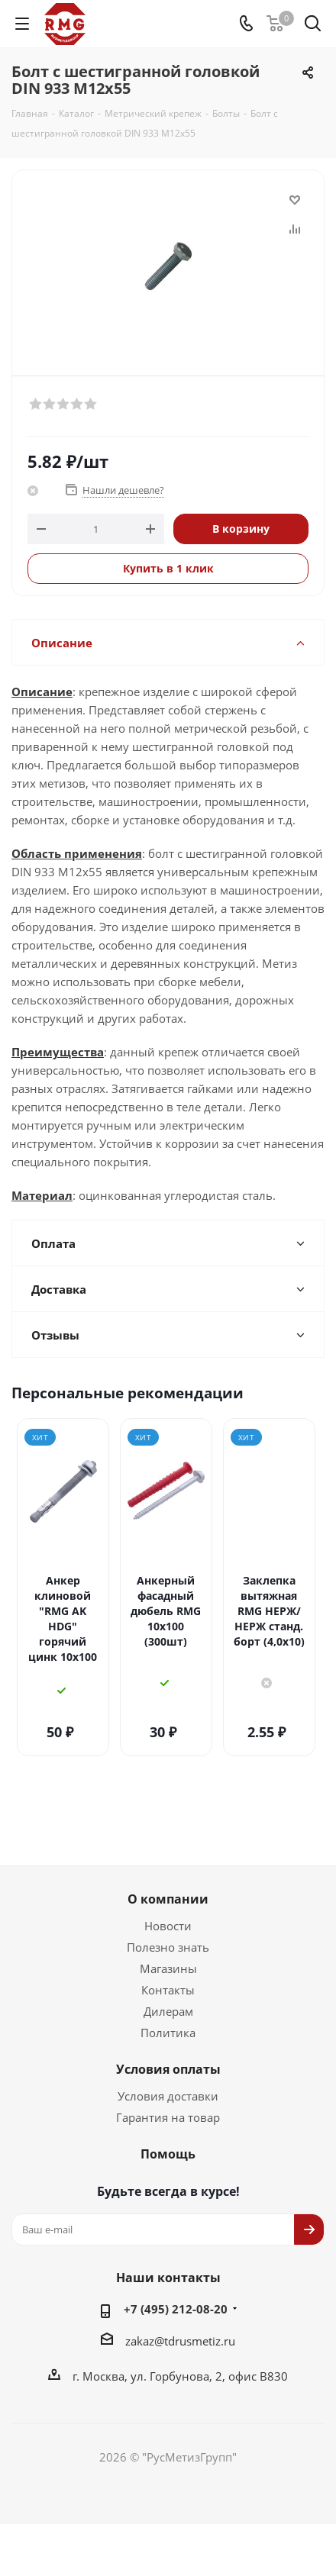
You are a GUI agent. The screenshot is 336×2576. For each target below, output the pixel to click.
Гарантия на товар (168, 2071)
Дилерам (168, 1965)
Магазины (168, 1922)
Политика (168, 1986)
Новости (168, 1880)
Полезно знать (168, 1901)
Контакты (168, 1944)
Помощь (168, 2108)
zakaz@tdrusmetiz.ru (180, 2295)
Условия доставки (168, 2050)
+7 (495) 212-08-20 (176, 2263)
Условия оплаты (168, 2023)
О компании (168, 1853)
